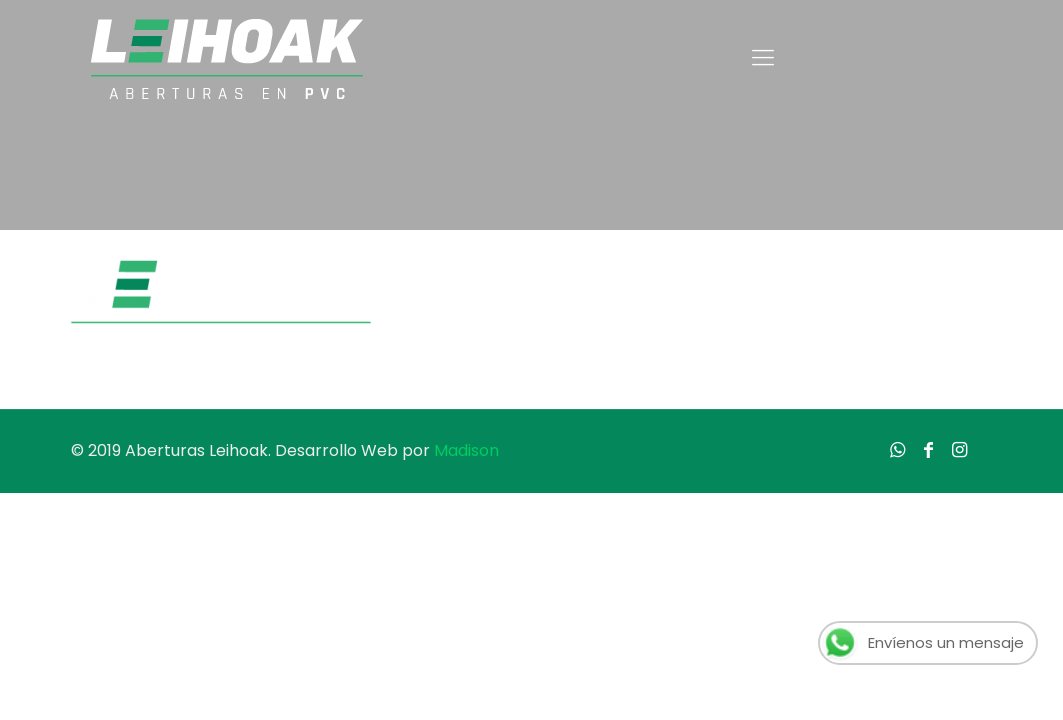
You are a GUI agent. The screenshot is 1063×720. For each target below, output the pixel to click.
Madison (466, 450)
